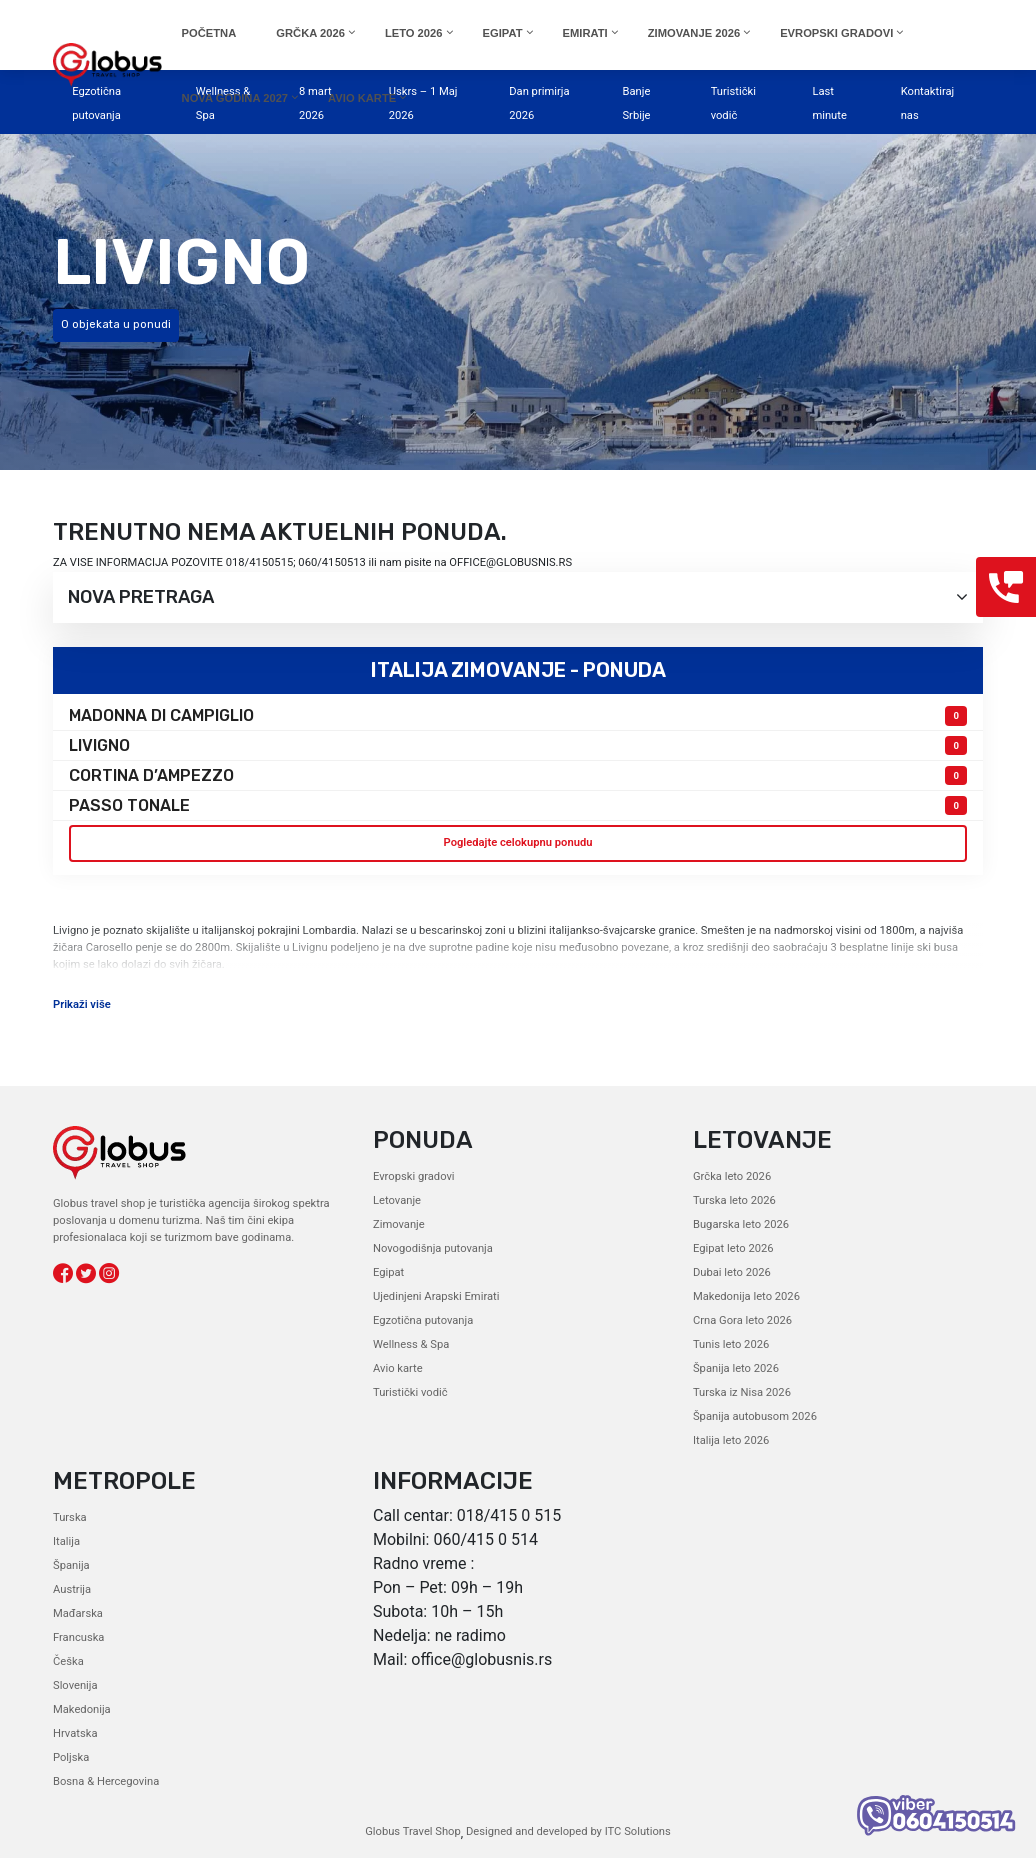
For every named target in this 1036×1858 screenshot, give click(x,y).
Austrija (72, 1589)
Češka (68, 1661)
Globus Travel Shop (413, 1831)
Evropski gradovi (414, 1176)
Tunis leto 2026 (731, 1344)
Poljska (71, 1757)
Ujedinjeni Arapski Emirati (436, 1296)
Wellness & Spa (411, 1344)
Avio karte (398, 1368)
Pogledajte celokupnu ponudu (518, 842)
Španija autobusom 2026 (755, 1416)
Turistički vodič (410, 1392)
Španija (71, 1565)
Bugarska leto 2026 (741, 1224)
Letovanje (397, 1200)
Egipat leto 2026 (733, 1248)
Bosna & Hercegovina (106, 1781)
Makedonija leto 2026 (746, 1296)
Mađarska (78, 1613)
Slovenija (75, 1685)
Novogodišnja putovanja (433, 1248)
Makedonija (82, 1709)
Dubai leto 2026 (732, 1272)
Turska (70, 1517)
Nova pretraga (518, 597)
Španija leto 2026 (736, 1368)
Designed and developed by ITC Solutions (567, 1831)
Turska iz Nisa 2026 (742, 1392)
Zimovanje (399, 1224)
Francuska (78, 1637)
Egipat (388, 1272)
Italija (66, 1541)
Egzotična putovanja (423, 1320)
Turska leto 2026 (734, 1200)
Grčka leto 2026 (732, 1176)
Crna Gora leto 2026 (742, 1320)
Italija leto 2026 (731, 1440)
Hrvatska (75, 1733)
